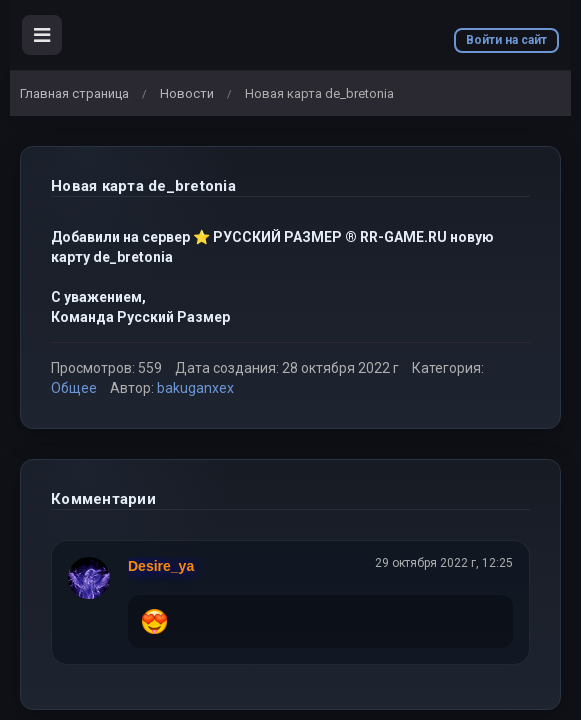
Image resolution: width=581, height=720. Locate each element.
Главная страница (74, 93)
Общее (74, 388)
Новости (187, 93)
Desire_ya (161, 566)
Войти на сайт (506, 40)
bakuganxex (195, 388)
